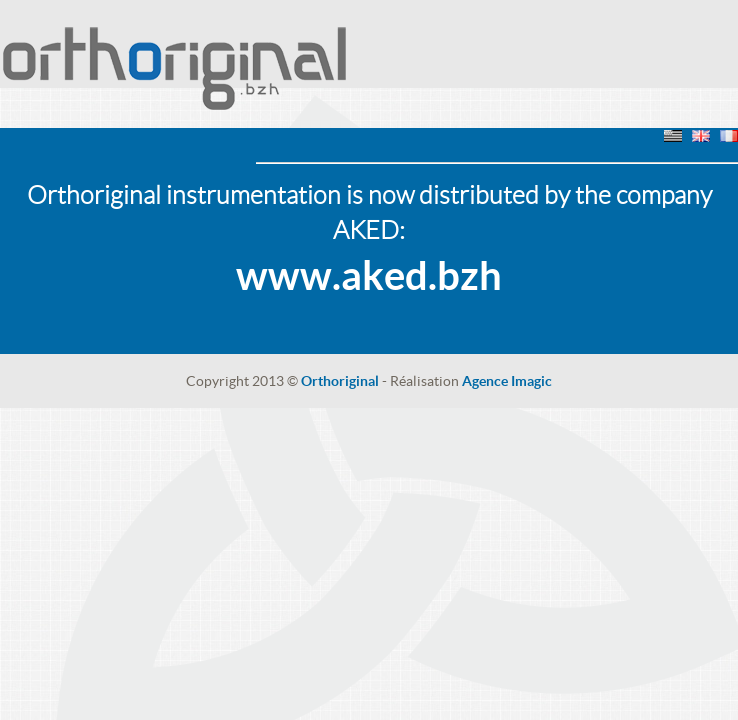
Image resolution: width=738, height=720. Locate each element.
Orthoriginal (340, 381)
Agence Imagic (507, 381)
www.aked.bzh (369, 275)
